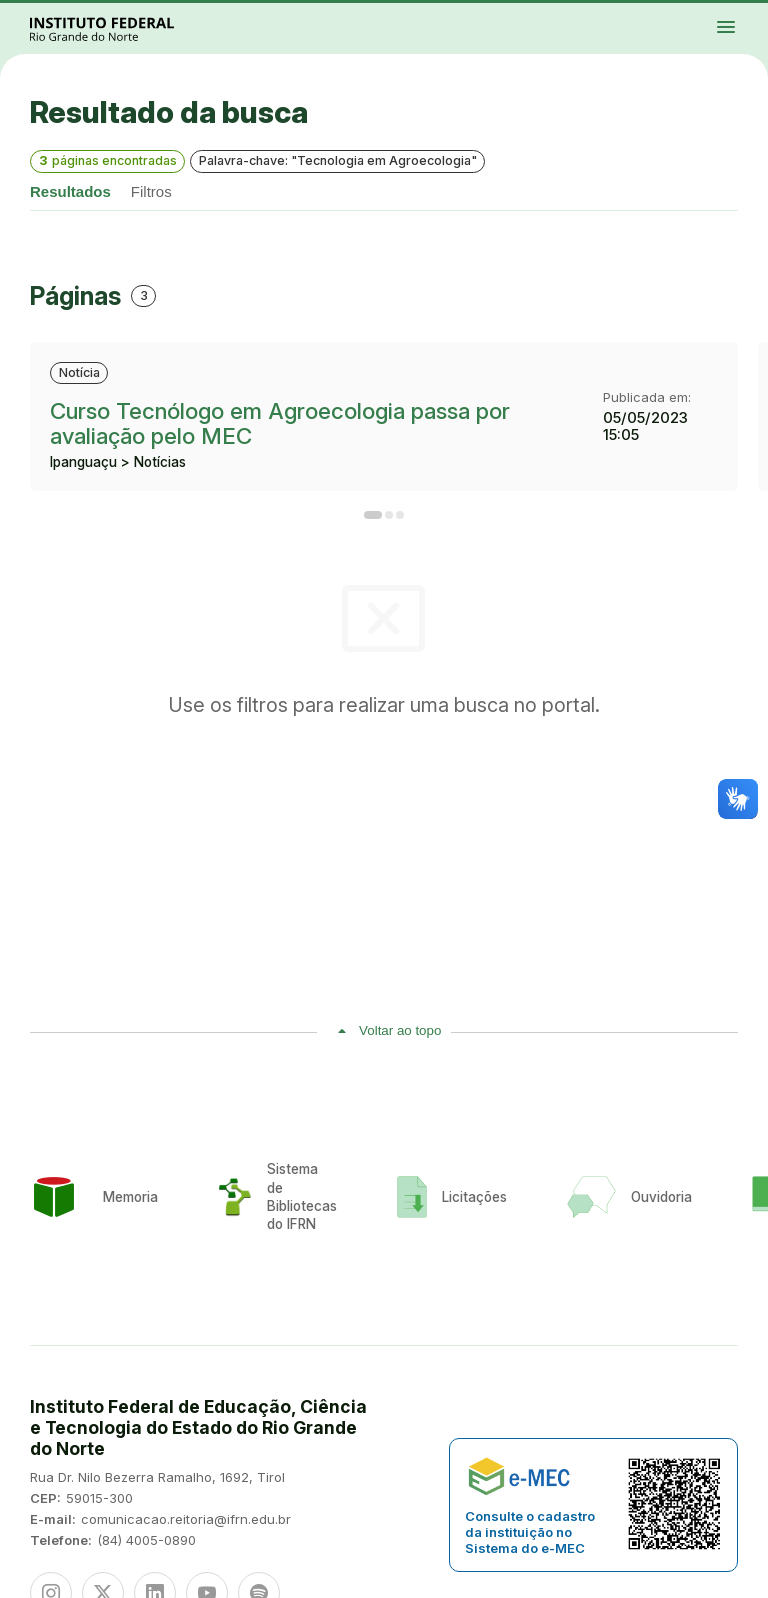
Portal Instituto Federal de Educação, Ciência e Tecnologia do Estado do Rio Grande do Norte (124, 28)
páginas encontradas (108, 160)
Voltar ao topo (400, 1030)
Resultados (70, 191)
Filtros (151, 191)
